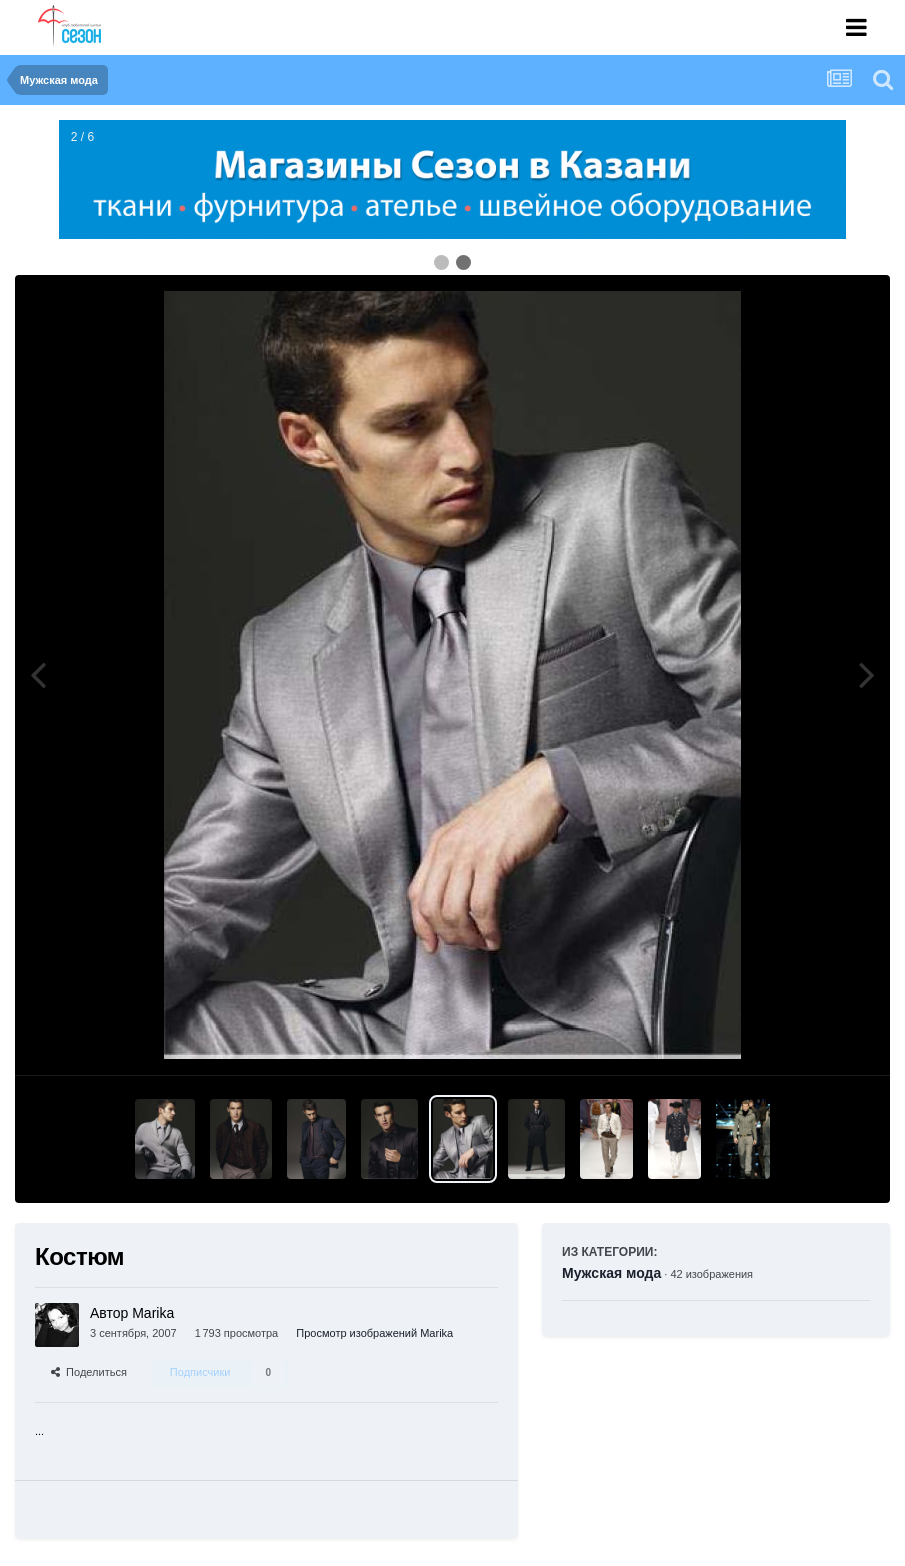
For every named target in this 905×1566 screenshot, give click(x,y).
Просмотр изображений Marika (374, 1333)
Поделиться (89, 1372)
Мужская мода (611, 1273)
